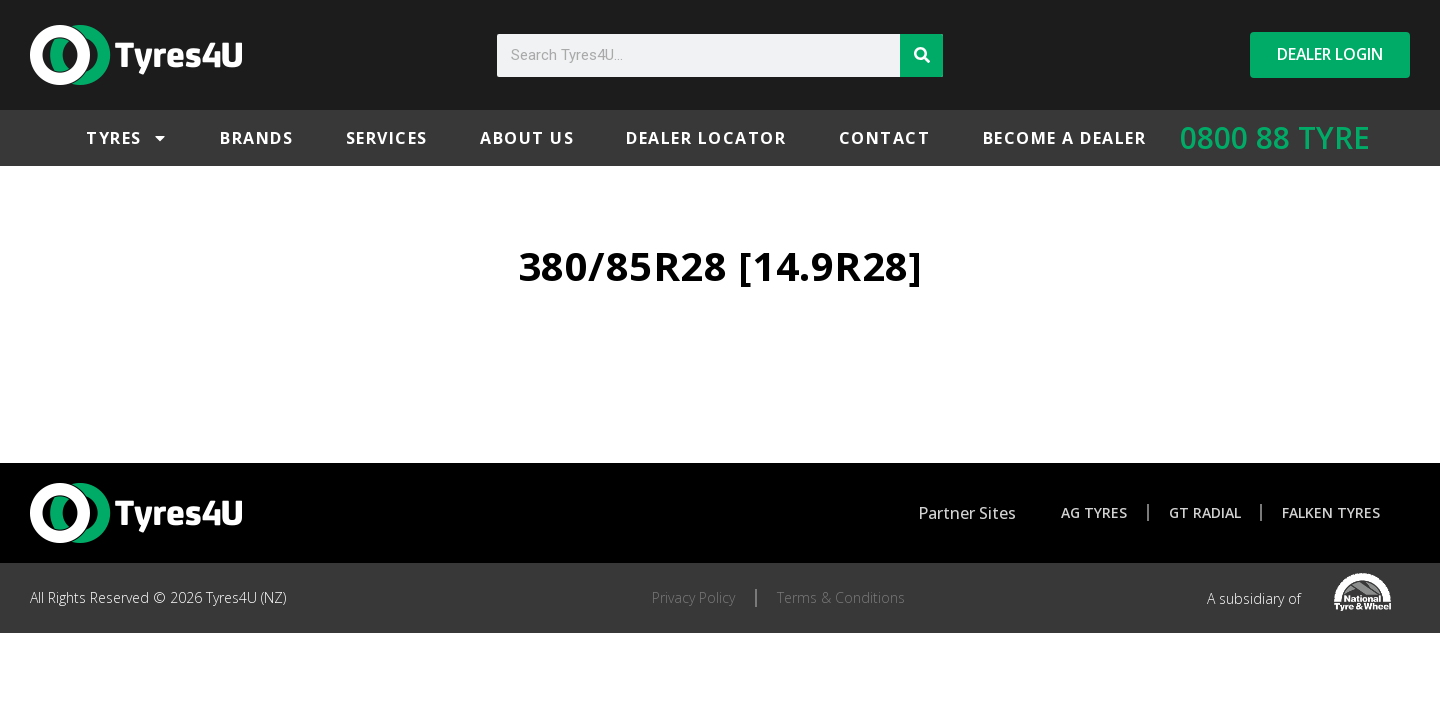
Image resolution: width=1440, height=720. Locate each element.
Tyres (127, 138)
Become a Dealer (1065, 138)
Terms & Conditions (841, 597)
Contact (885, 138)
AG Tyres (1094, 512)
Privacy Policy (693, 597)
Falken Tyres (1332, 512)
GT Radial (1205, 512)
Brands (256, 138)
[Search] (921, 55)
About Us (527, 138)
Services (387, 138)
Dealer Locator (706, 138)
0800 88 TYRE (1275, 137)
